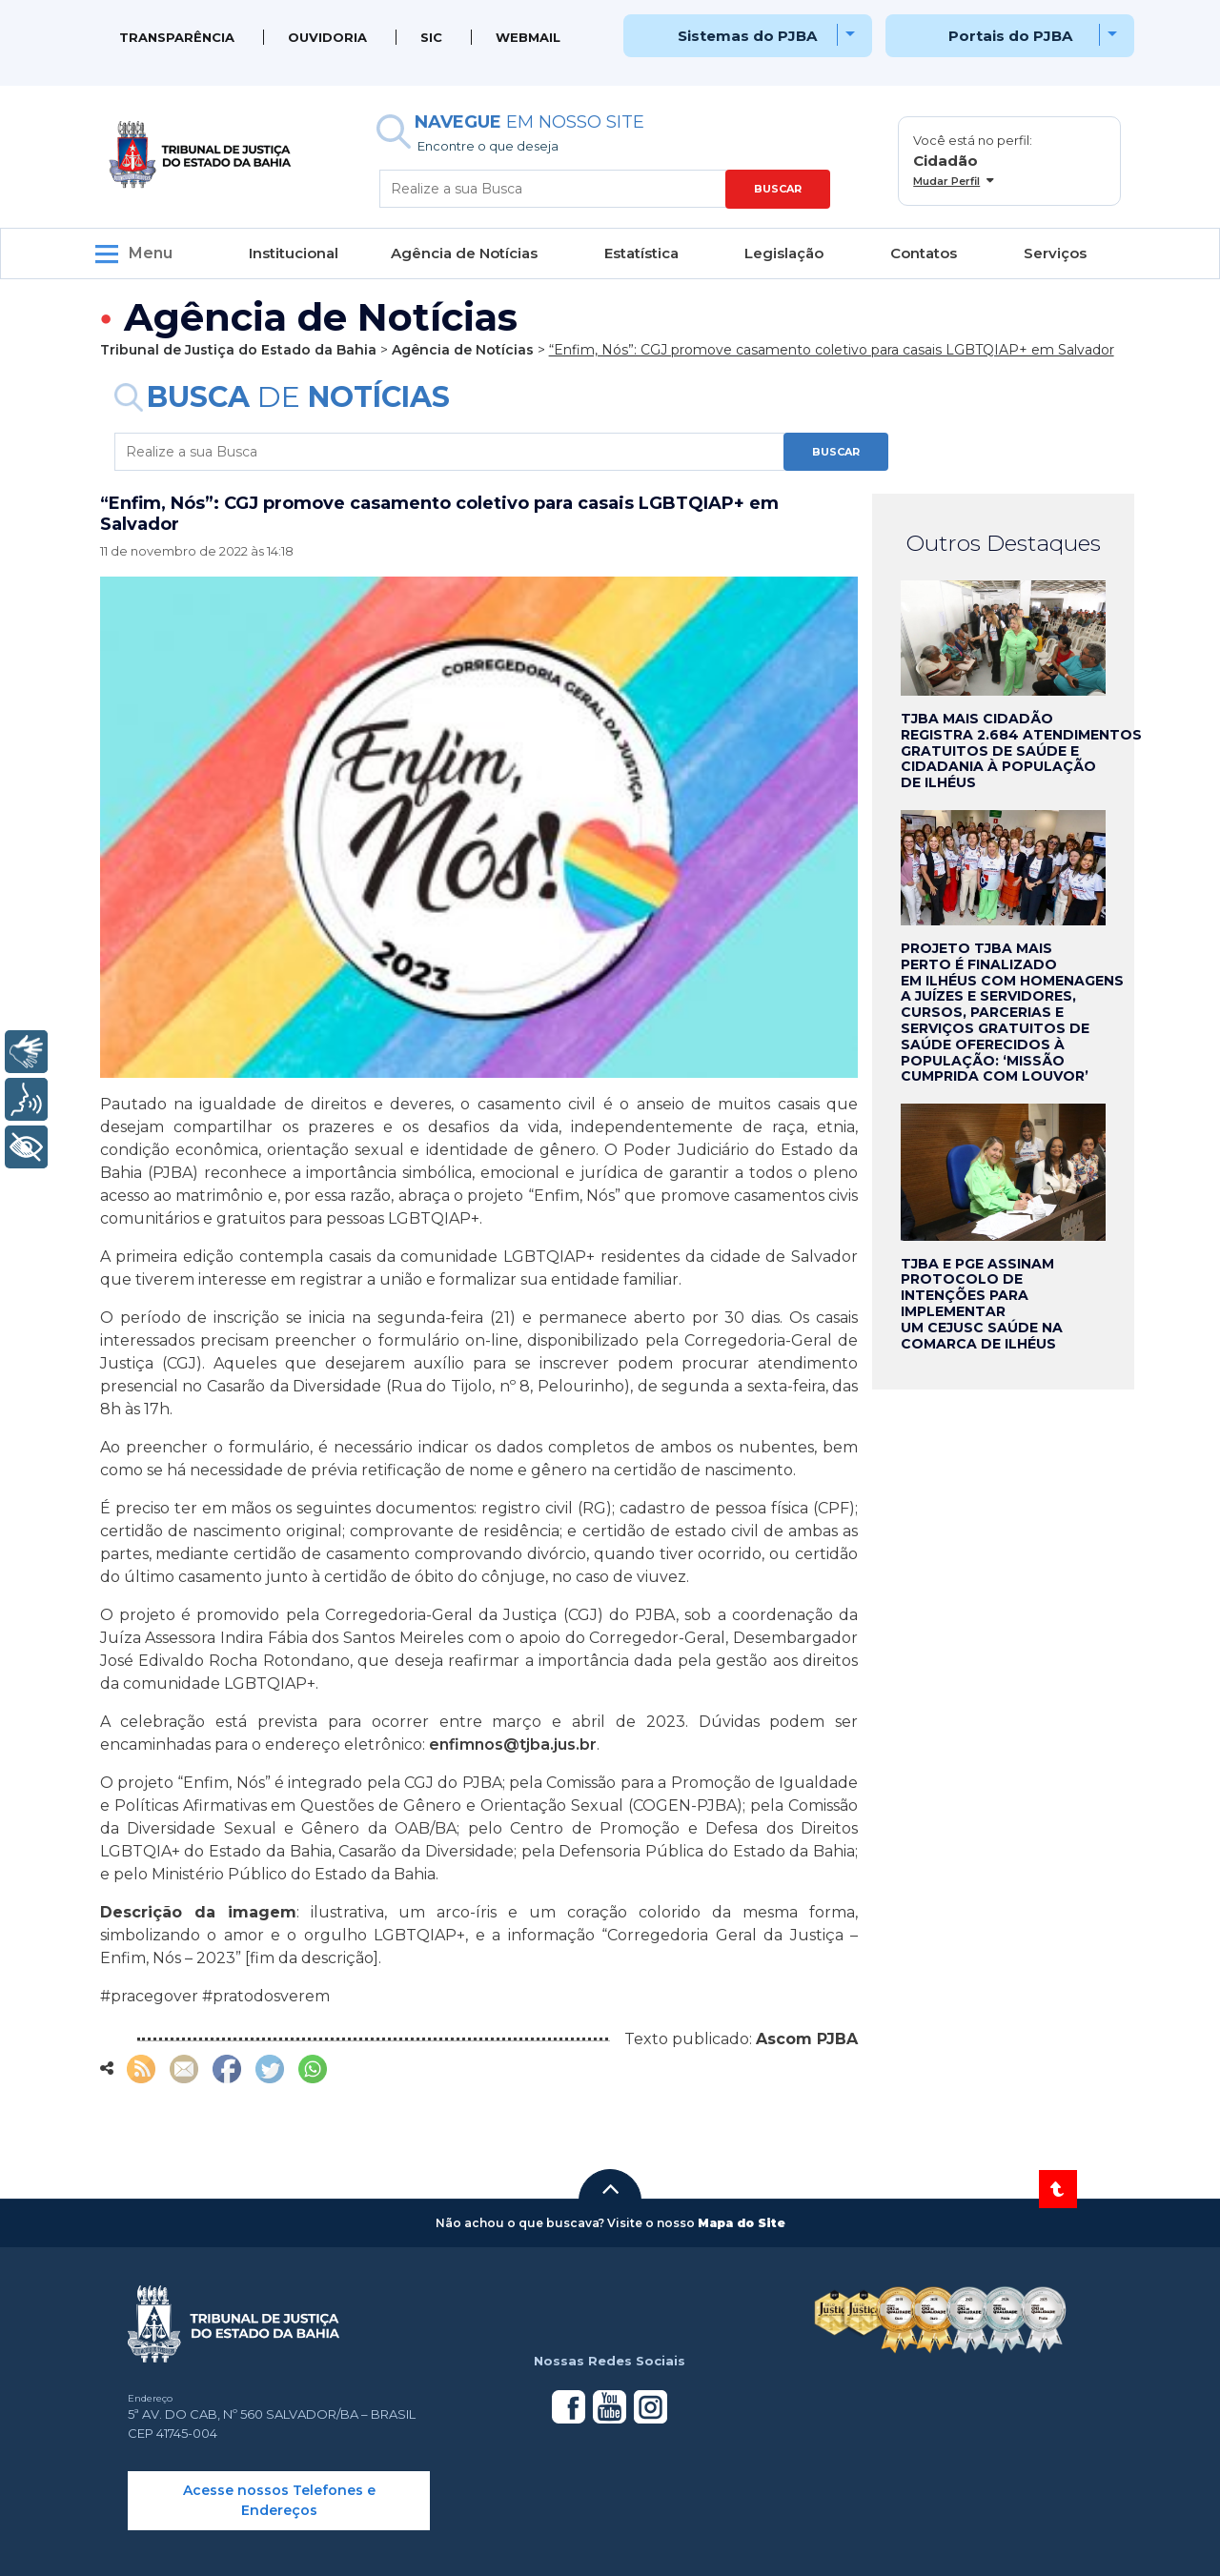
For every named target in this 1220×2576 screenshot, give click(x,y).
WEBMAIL (528, 37)
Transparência (176, 37)
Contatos (923, 253)
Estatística (641, 253)
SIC (431, 37)
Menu (151, 253)
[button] (610, 2189)
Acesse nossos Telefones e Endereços (279, 2500)
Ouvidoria (327, 37)
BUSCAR (778, 188)
